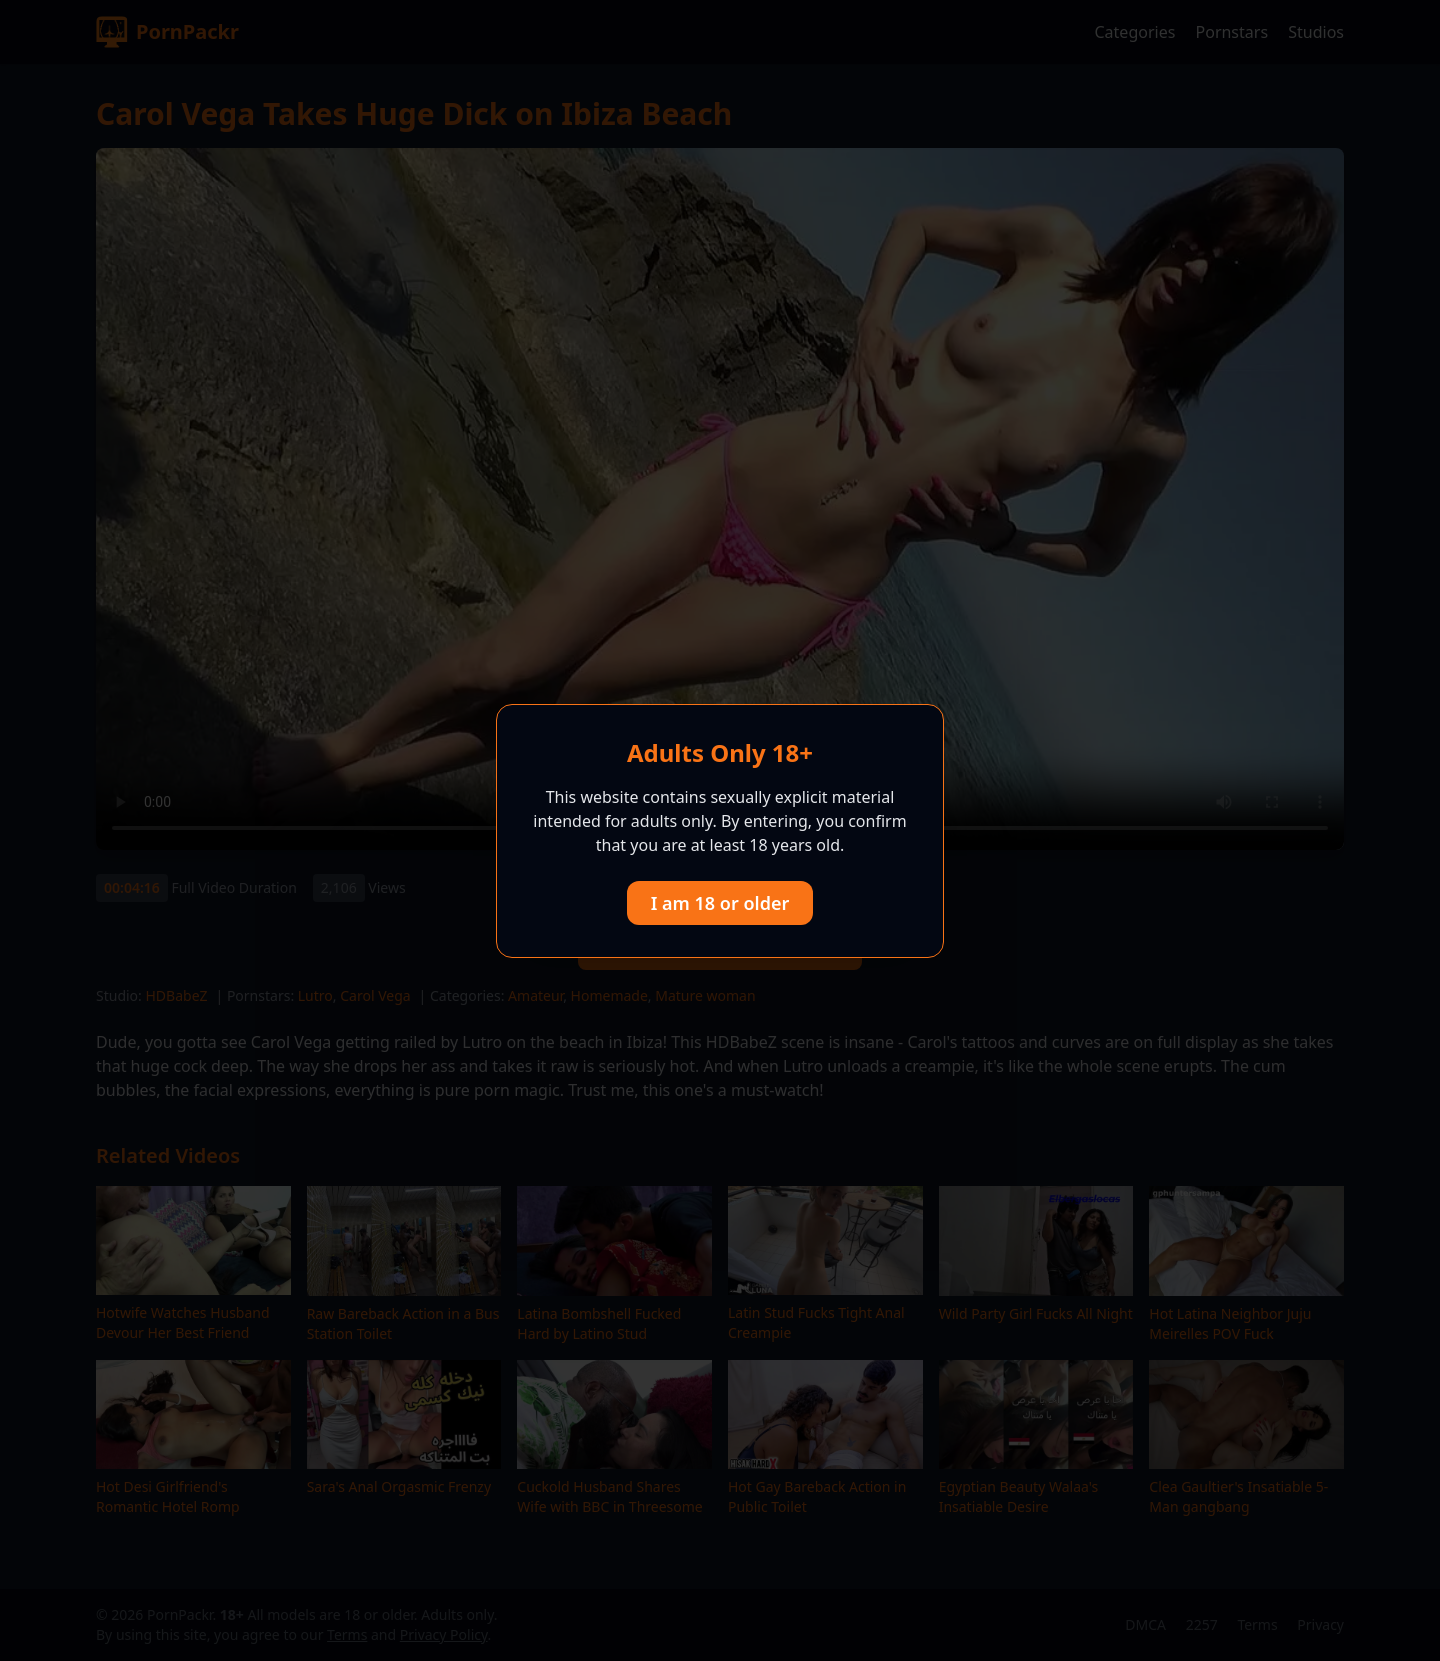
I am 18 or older (720, 903)
